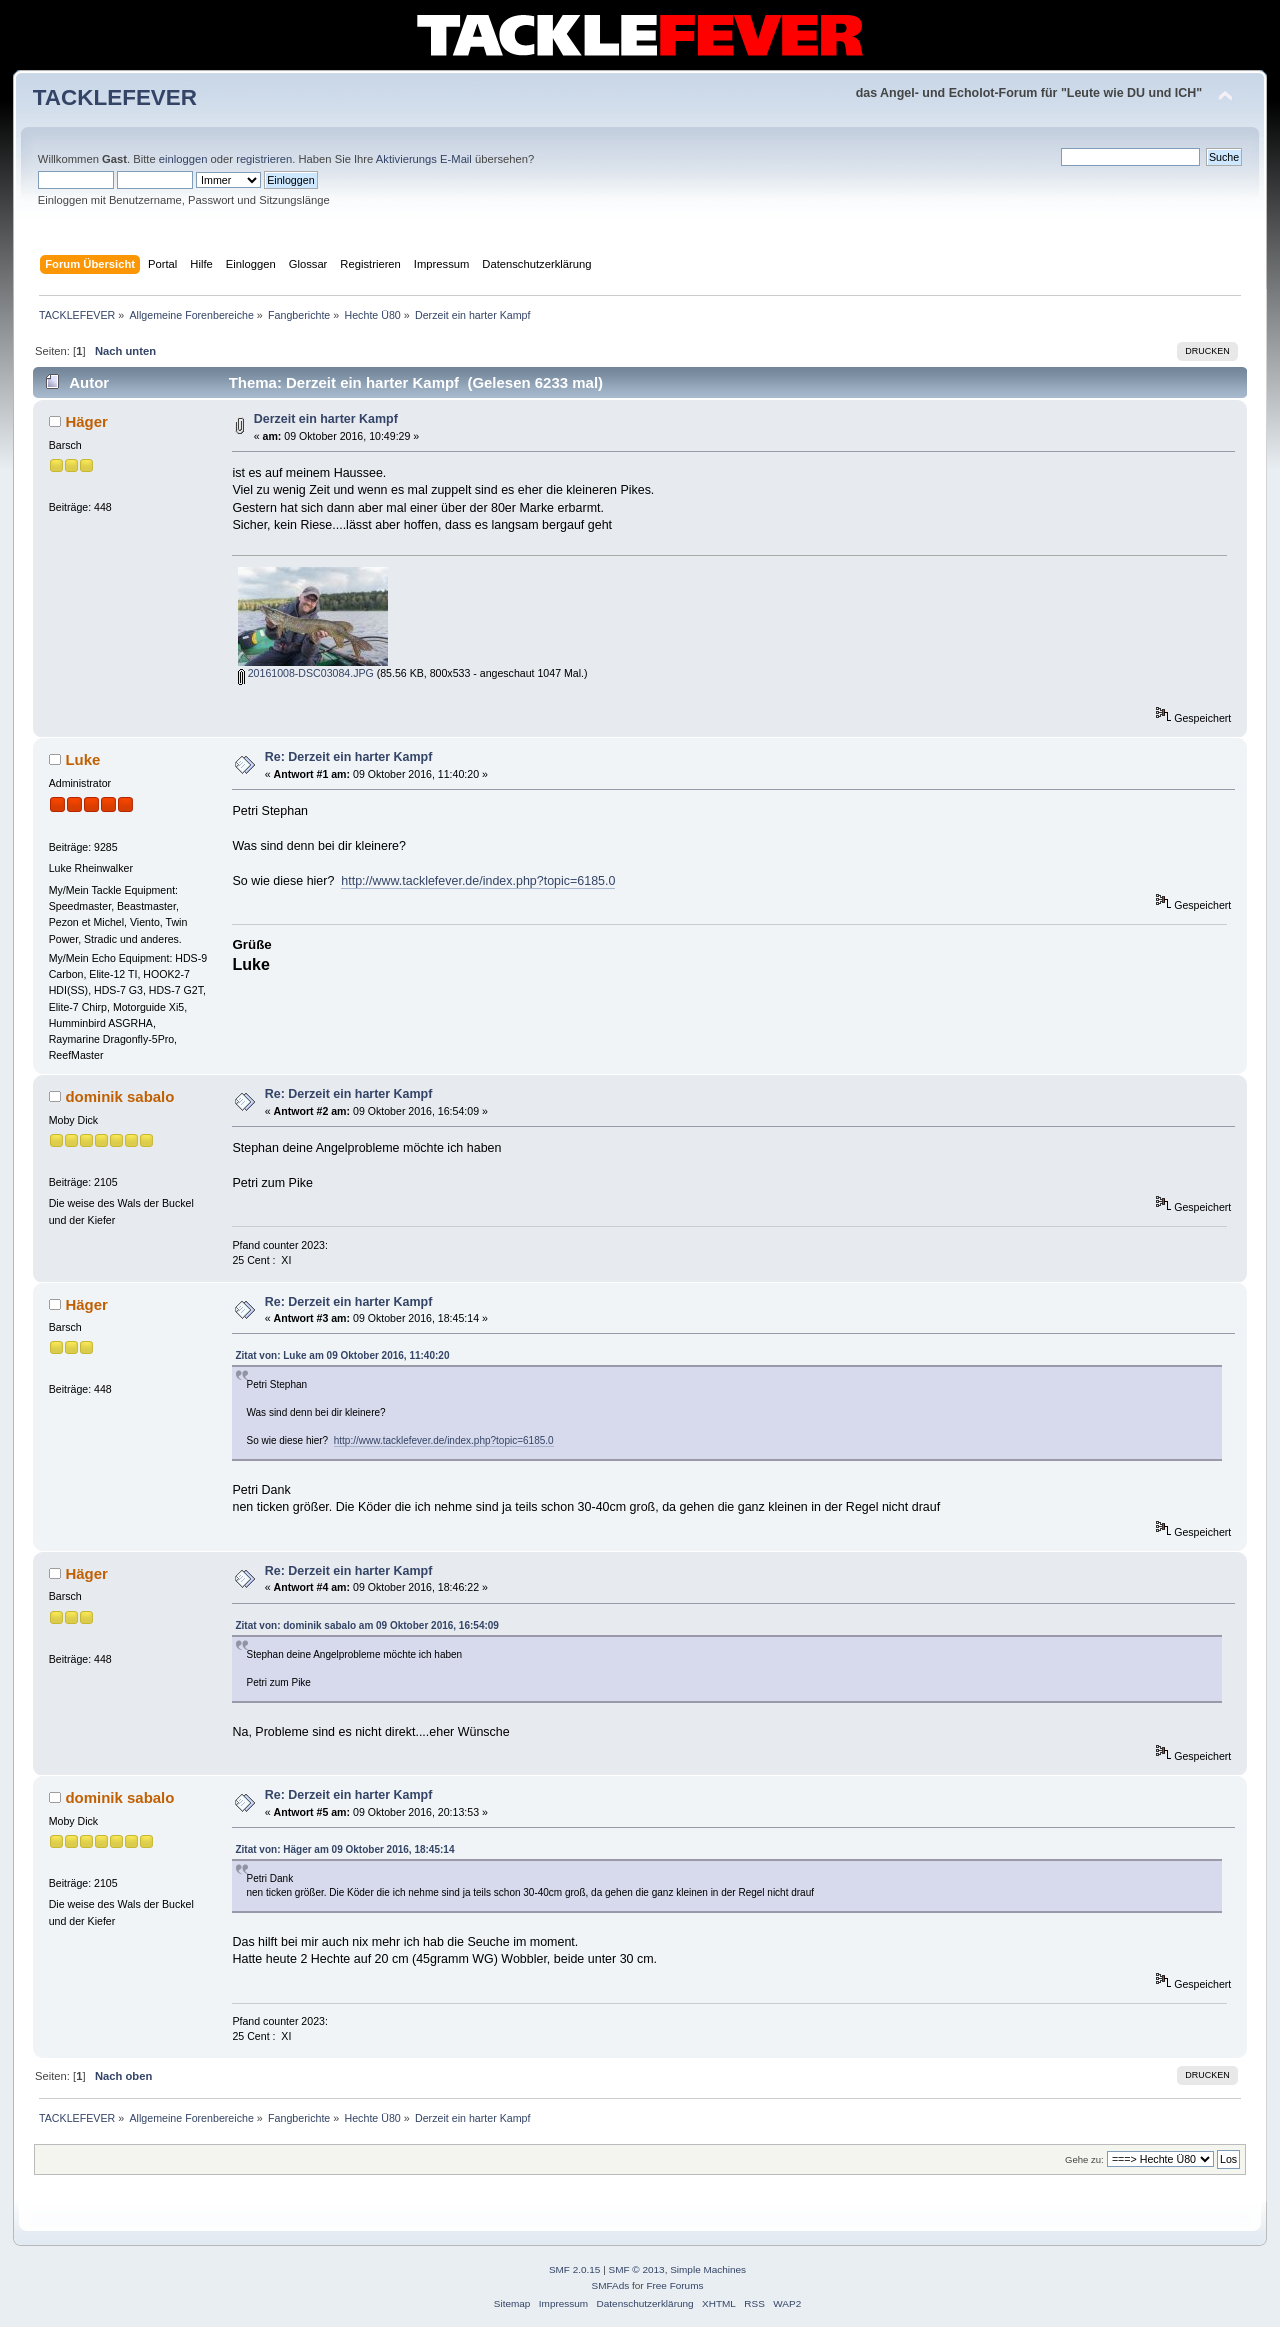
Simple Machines (708, 2269)
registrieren (264, 159)
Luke (82, 759)
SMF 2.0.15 (575, 2269)
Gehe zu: (1084, 2159)
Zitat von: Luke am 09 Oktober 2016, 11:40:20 (342, 1355)
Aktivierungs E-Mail (424, 159)
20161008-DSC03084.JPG (306, 673)
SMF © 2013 (637, 2269)
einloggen (183, 159)
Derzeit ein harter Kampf (326, 419)
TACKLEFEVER (115, 97)
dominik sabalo (119, 1096)
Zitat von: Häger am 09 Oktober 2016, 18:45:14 (344, 1849)
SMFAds (611, 2285)
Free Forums (674, 2285)
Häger (86, 421)
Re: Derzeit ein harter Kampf (349, 757)
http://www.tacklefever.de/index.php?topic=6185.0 (478, 881)
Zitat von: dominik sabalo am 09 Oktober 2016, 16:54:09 (366, 1625)
